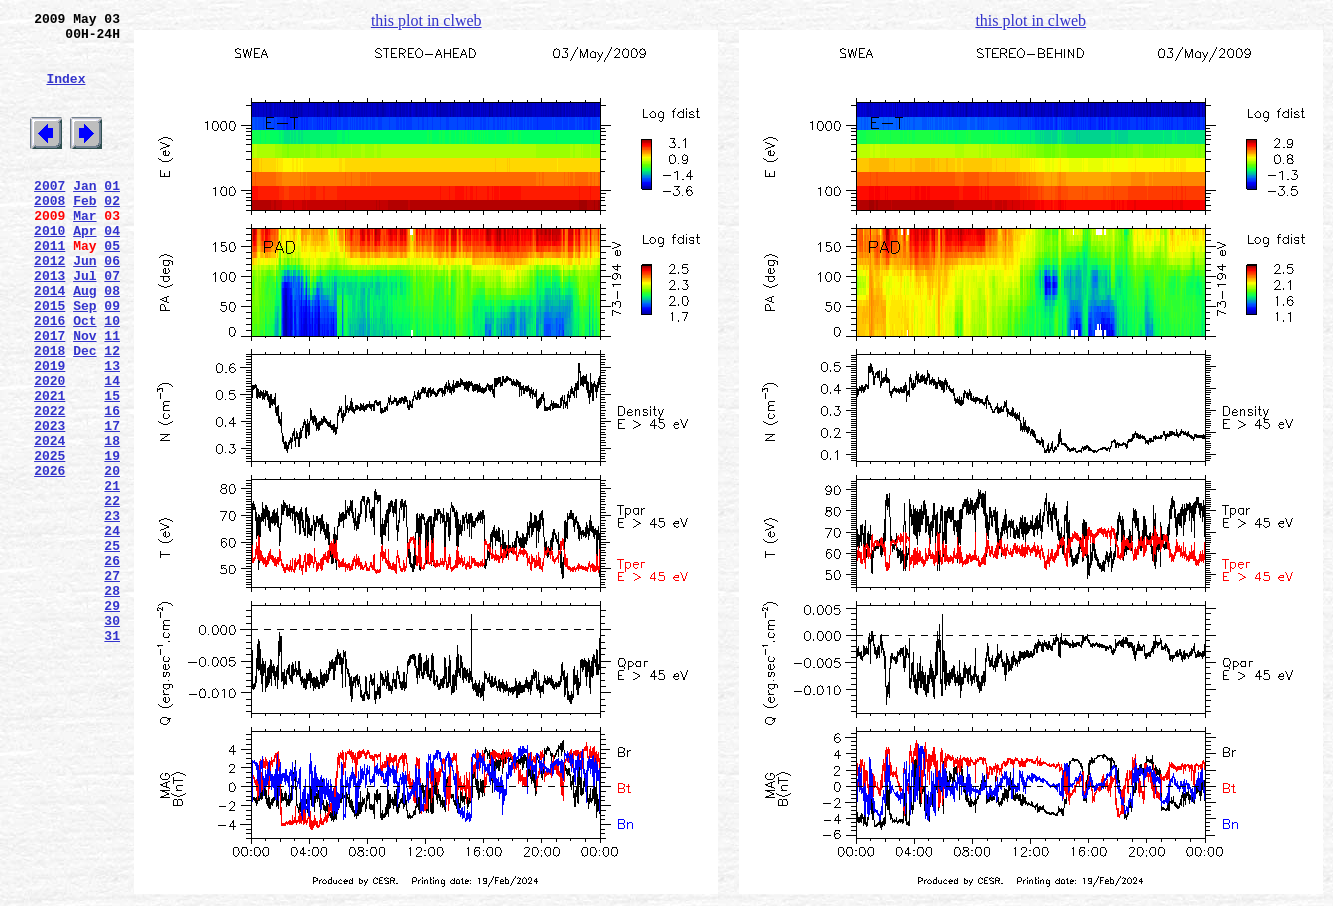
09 (112, 359)
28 (112, 701)
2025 (49, 539)
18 (112, 521)
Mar (84, 251)
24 (112, 629)
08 (112, 341)
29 (112, 719)
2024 (49, 521)
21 (112, 575)
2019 (49, 431)
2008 (49, 233)
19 (112, 539)
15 (112, 467)
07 (112, 323)
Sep (84, 359)
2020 (49, 449)
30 (112, 737)
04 (112, 269)
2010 (49, 269)
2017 (49, 395)
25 (112, 647)
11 (112, 395)
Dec (84, 413)
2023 (49, 503)
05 (112, 287)
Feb (84, 233)
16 (112, 485)
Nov (84, 395)
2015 (49, 359)
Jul (84, 323)
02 (112, 233)
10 (112, 377)
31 (112, 755)
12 (112, 413)
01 (112, 215)
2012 (49, 305)
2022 (49, 485)
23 (112, 611)
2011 (49, 287)
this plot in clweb (426, 20)
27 (112, 683)
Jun (84, 305)
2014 (49, 341)
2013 (49, 323)
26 (112, 665)
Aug (84, 341)
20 (112, 557)
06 (112, 305)
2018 (49, 413)
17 (112, 503)
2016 (49, 377)
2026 (49, 557)
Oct (84, 377)
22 (112, 593)
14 (112, 449)
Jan (84, 215)
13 (112, 431)
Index (65, 93)
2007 (49, 215)
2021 (49, 467)
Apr (84, 269)
